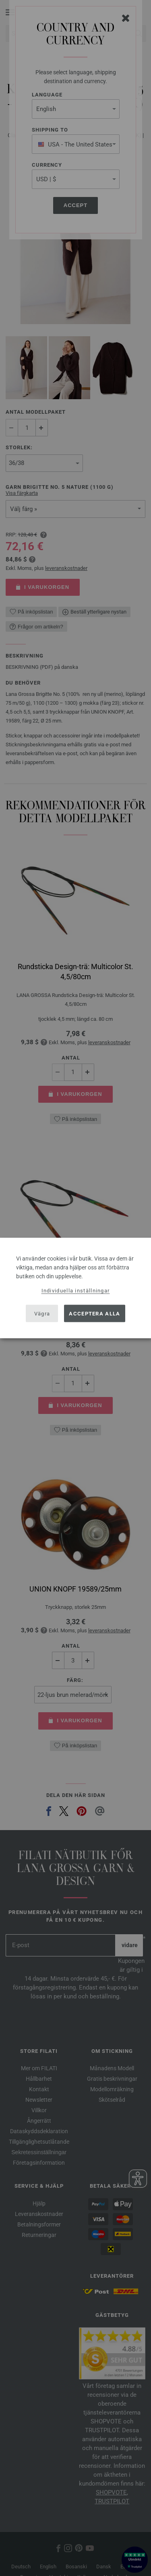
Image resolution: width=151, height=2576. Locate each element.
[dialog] (75, 1288)
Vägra (42, 1313)
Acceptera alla (94, 1313)
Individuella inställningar (75, 1291)
